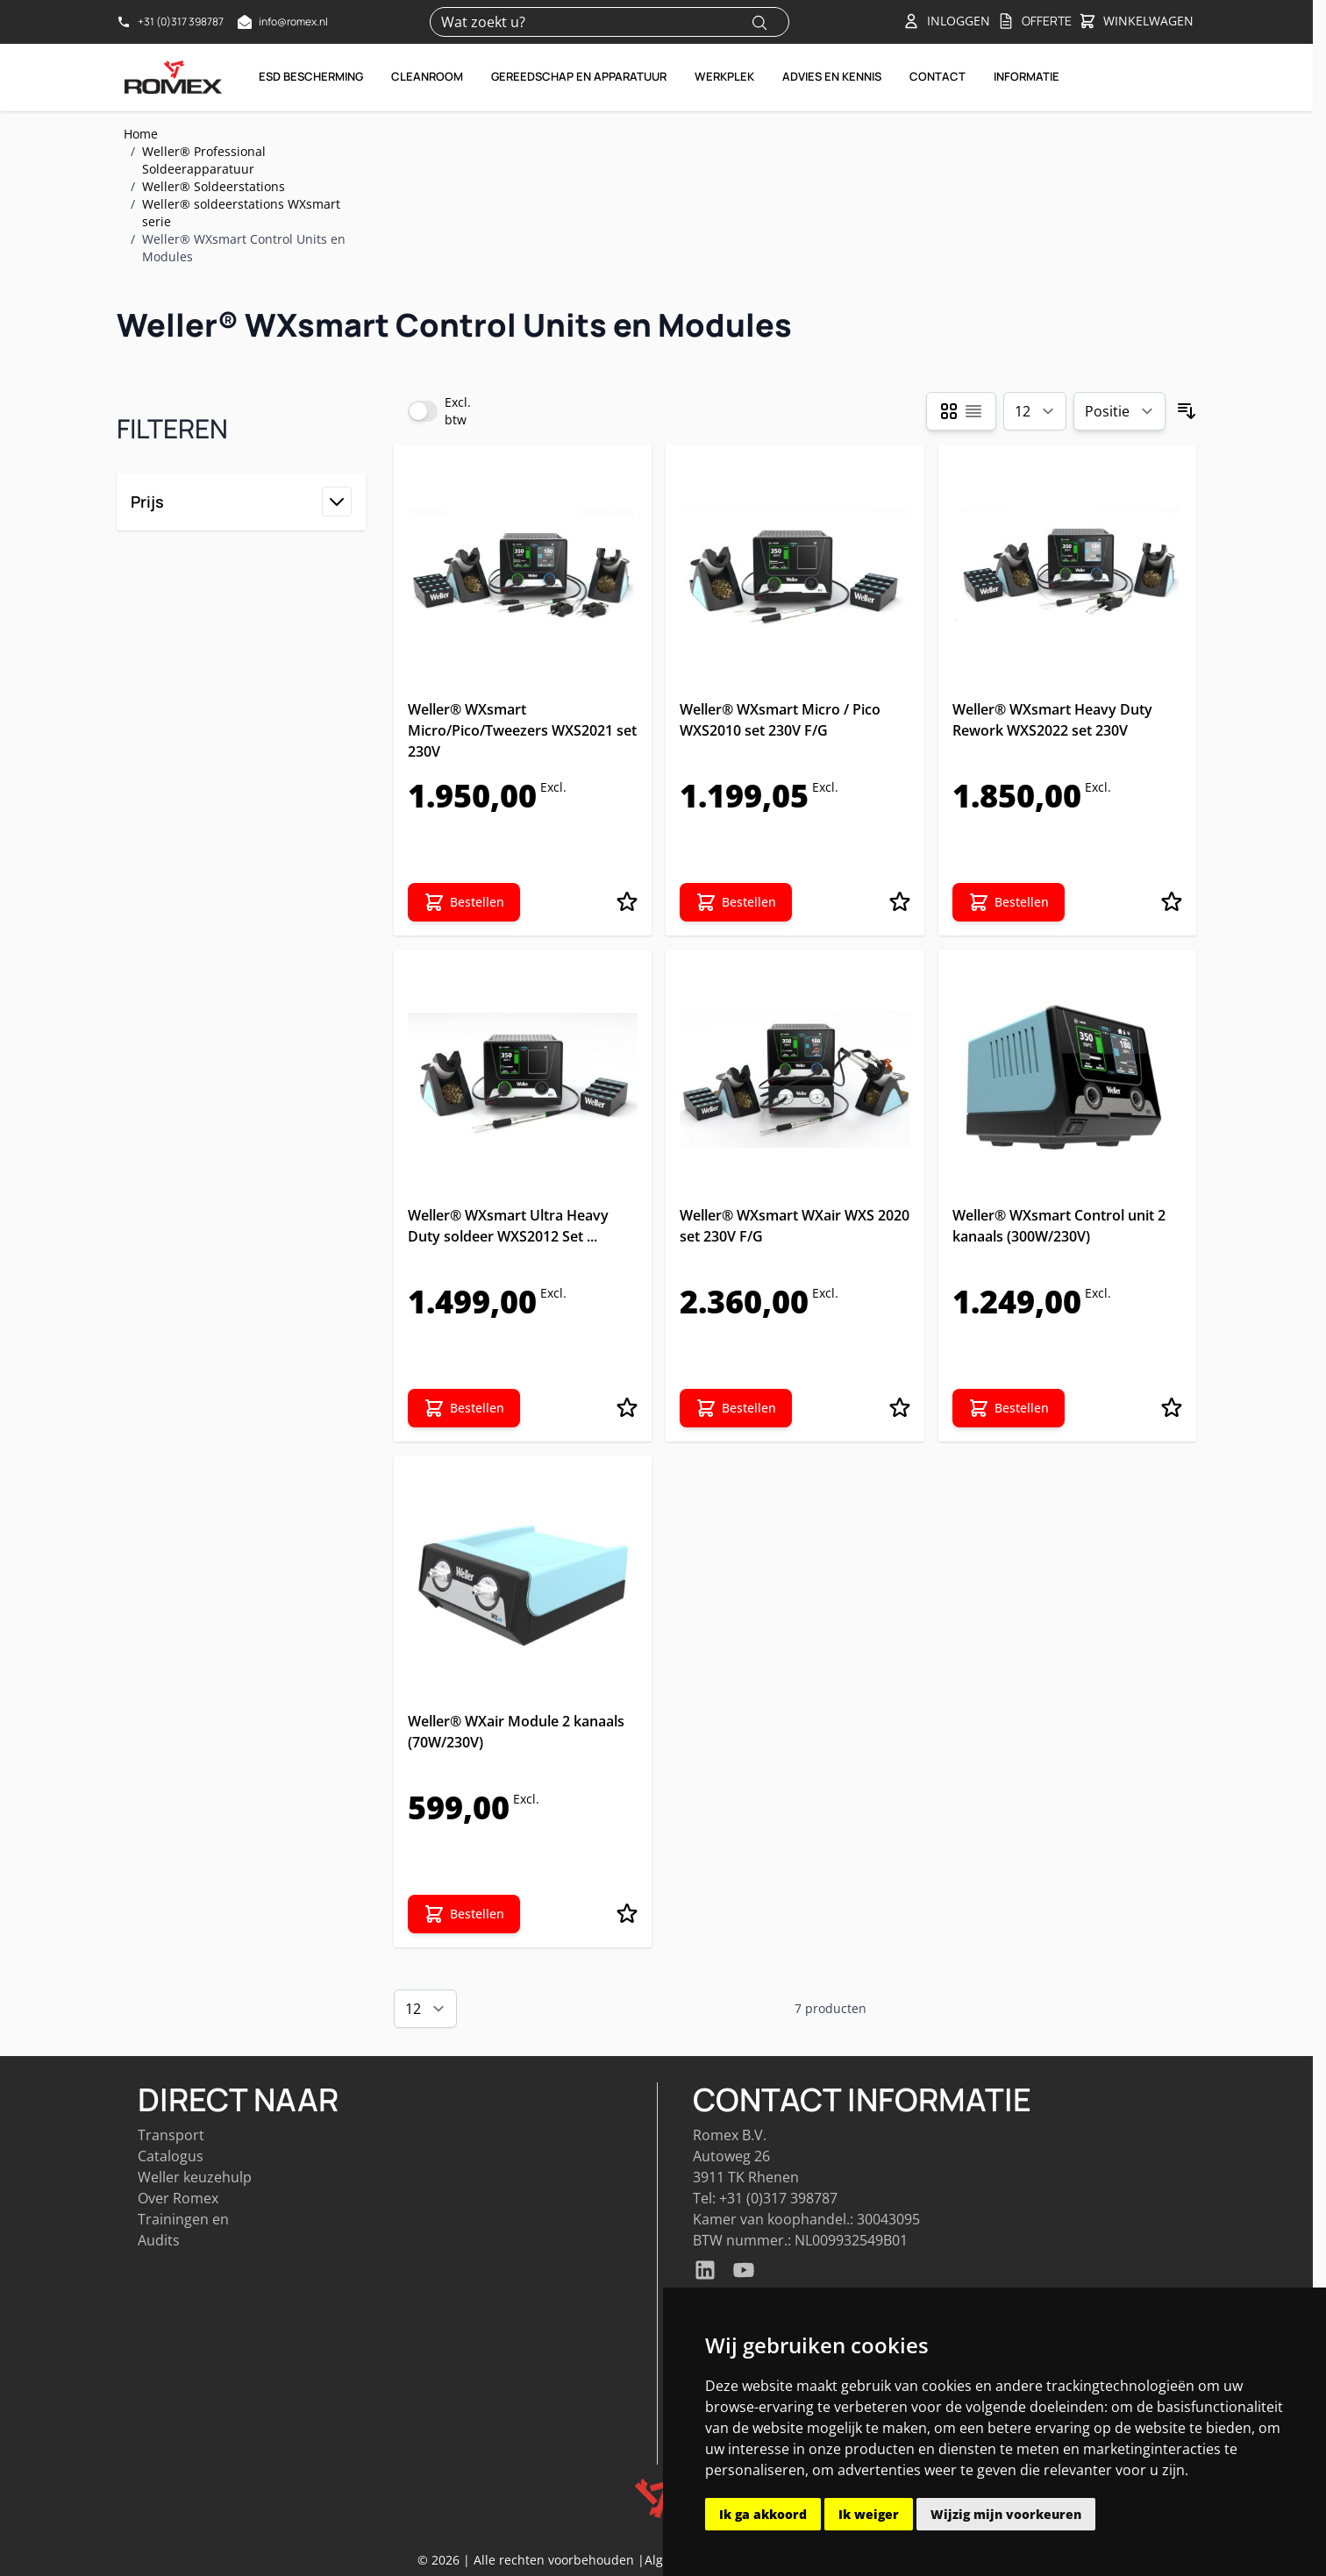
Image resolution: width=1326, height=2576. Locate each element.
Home (141, 133)
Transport (171, 2135)
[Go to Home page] (174, 77)
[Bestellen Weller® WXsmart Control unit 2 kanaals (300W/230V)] (1008, 1408)
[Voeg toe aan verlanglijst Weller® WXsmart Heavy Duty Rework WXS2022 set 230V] (1171, 902)
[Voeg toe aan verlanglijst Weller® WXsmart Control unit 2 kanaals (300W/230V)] (1171, 1408)
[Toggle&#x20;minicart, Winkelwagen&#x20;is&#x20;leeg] (1136, 22)
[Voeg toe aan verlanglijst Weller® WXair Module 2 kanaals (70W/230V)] (627, 1914)
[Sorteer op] (1119, 411)
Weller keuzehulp (195, 2177)
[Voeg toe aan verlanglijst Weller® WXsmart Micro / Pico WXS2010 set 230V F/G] (899, 902)
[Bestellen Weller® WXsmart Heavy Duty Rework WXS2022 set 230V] (1008, 902)
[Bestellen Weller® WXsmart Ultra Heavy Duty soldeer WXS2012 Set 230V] (464, 1408)
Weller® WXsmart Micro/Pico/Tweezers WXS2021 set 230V (522, 730)
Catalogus (170, 2156)
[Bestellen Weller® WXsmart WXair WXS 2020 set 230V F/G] (736, 1408)
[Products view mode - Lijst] (973, 411)
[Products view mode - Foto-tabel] (948, 411)
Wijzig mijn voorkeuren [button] (1005, 2514)
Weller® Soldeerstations (213, 186)
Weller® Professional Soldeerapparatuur (204, 160)
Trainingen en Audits (183, 2230)
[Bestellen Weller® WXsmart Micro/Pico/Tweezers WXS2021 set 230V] (464, 902)
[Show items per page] (1034, 411)
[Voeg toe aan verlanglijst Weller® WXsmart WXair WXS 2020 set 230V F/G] (899, 1408)
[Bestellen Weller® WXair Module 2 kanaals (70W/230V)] (464, 1914)
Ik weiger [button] (868, 2514)
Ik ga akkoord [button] (763, 2514)
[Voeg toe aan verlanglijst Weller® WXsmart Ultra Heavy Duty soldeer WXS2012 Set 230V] (627, 1408)
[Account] (946, 21)
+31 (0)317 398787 (778, 2198)
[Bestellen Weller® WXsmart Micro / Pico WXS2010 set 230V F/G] (736, 902)
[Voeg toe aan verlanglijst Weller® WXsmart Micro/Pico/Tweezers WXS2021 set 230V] (627, 902)
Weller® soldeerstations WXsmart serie (241, 213)
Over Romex (178, 2198)
